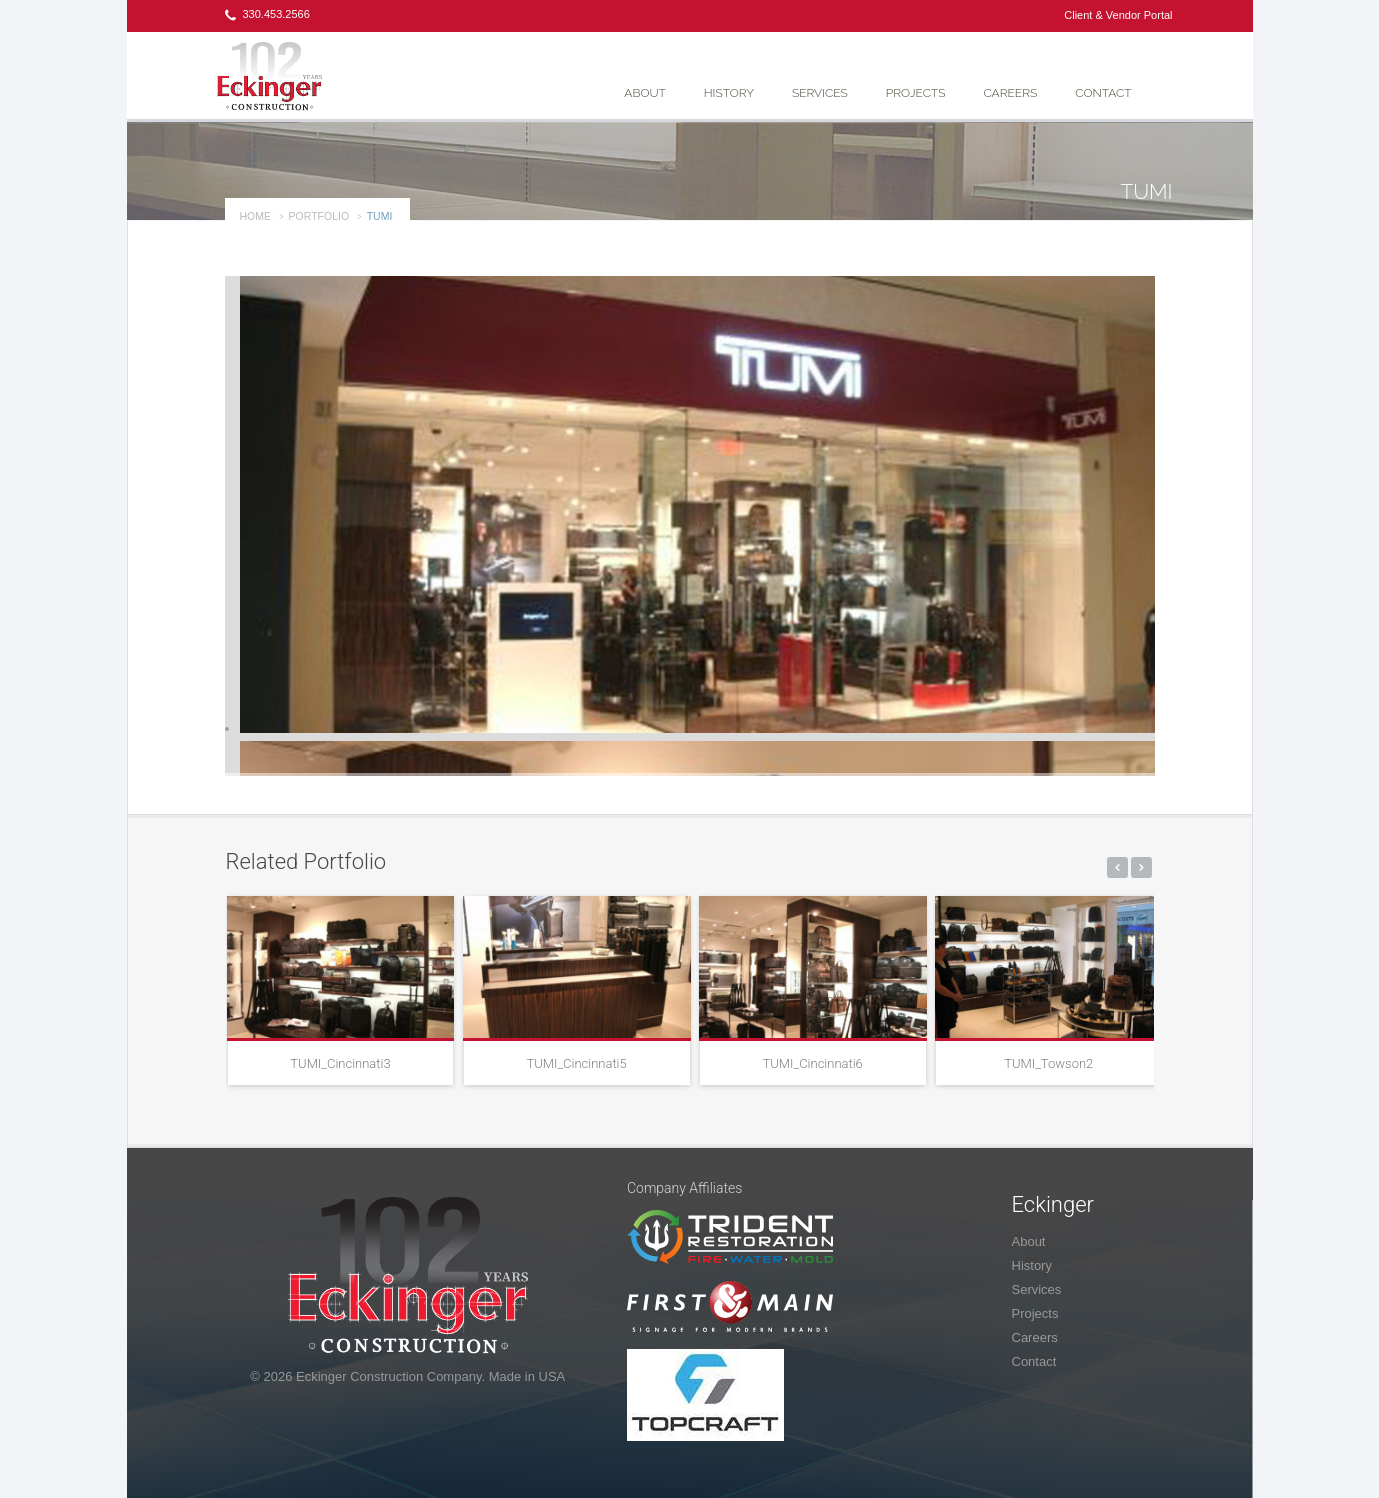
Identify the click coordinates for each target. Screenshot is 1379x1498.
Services (820, 93)
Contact (1103, 93)
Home (256, 216)
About (644, 93)
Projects (916, 93)
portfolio (319, 216)
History (729, 93)
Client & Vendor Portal (1118, 15)
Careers (1010, 93)
